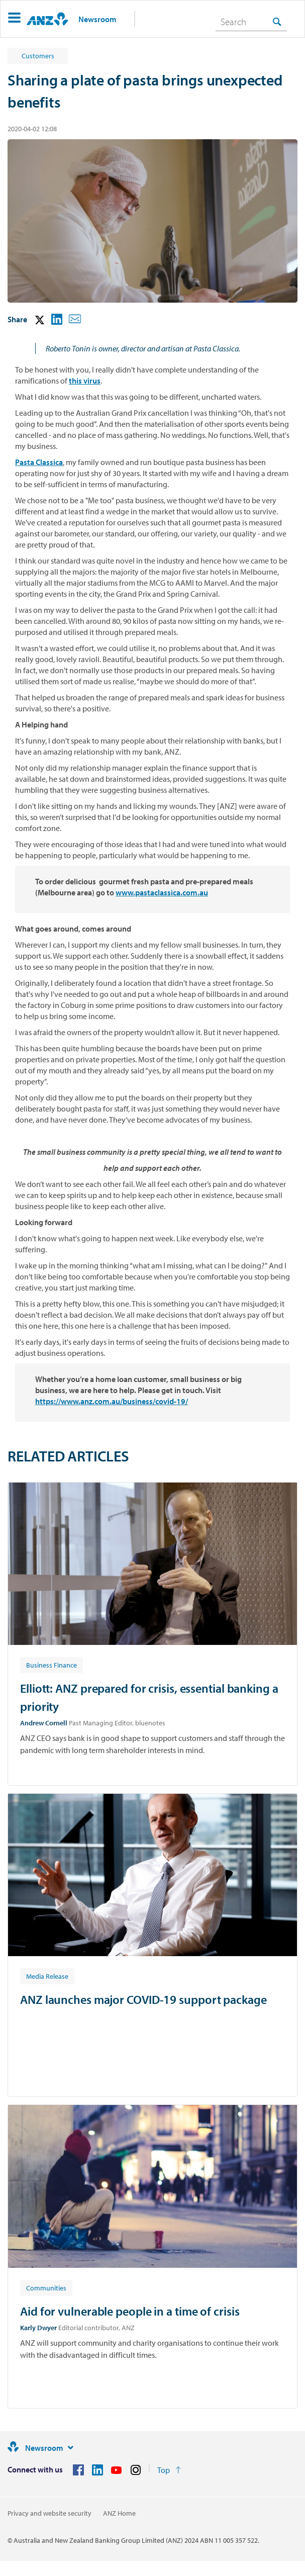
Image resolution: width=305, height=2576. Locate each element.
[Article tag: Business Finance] (51, 1665)
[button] (14, 19)
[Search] (251, 21)
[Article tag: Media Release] (47, 1976)
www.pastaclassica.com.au (162, 892)
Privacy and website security (49, 2513)
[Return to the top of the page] (169, 2469)
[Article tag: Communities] (46, 2287)
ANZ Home (119, 2513)
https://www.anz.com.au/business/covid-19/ (111, 1401)
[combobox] (251, 21)
